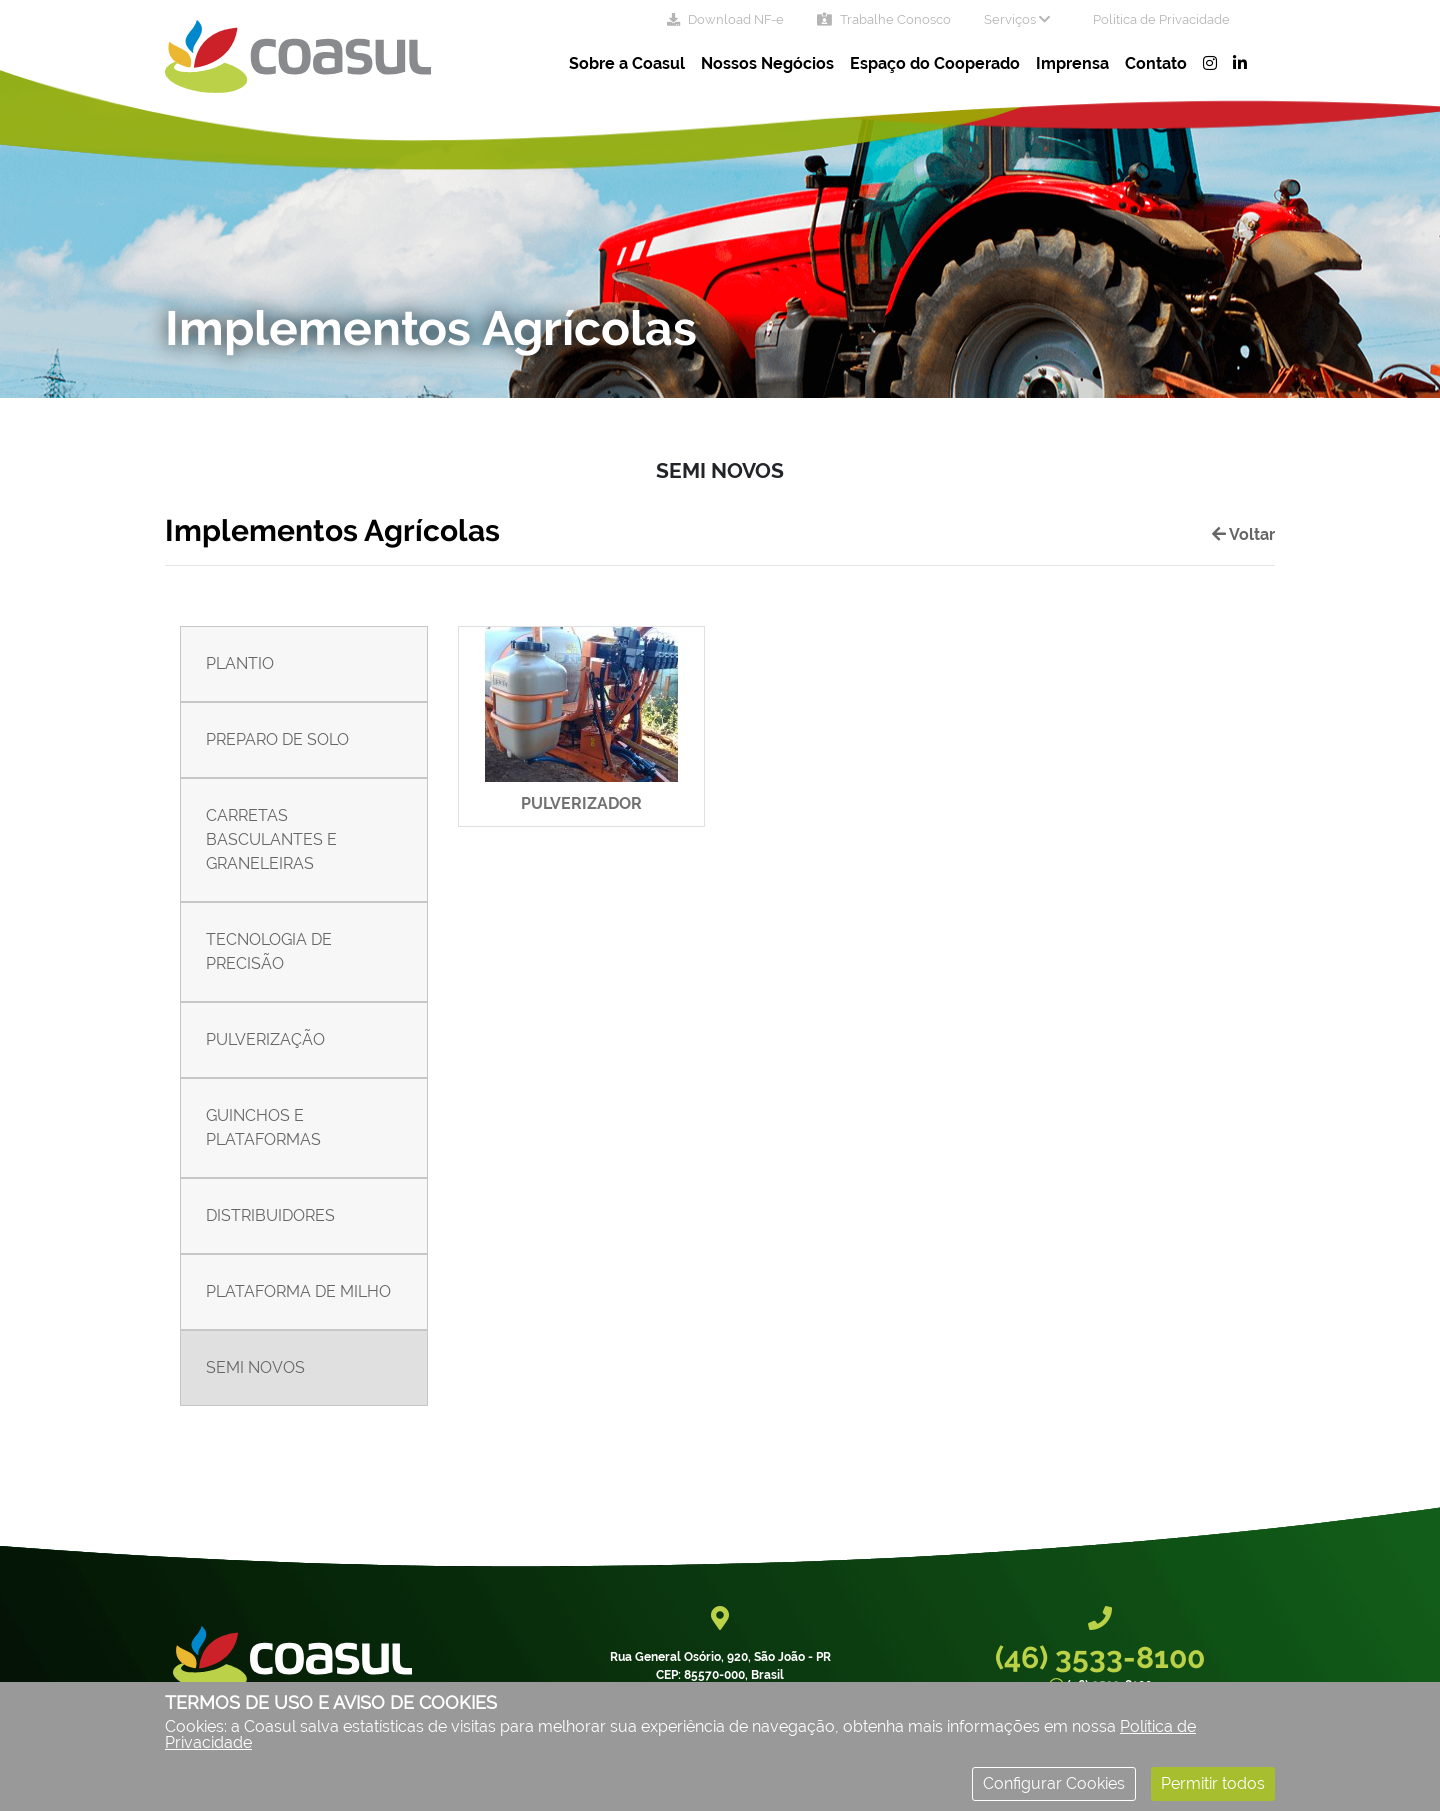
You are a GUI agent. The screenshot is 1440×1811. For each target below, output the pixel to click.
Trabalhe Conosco (884, 19)
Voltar (1243, 534)
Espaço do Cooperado (935, 63)
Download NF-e (725, 19)
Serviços (1017, 19)
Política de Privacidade (1161, 19)
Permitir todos (1213, 1783)
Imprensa (1072, 63)
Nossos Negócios (767, 63)
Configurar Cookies (1054, 1783)
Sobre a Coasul (627, 63)
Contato (1156, 63)
